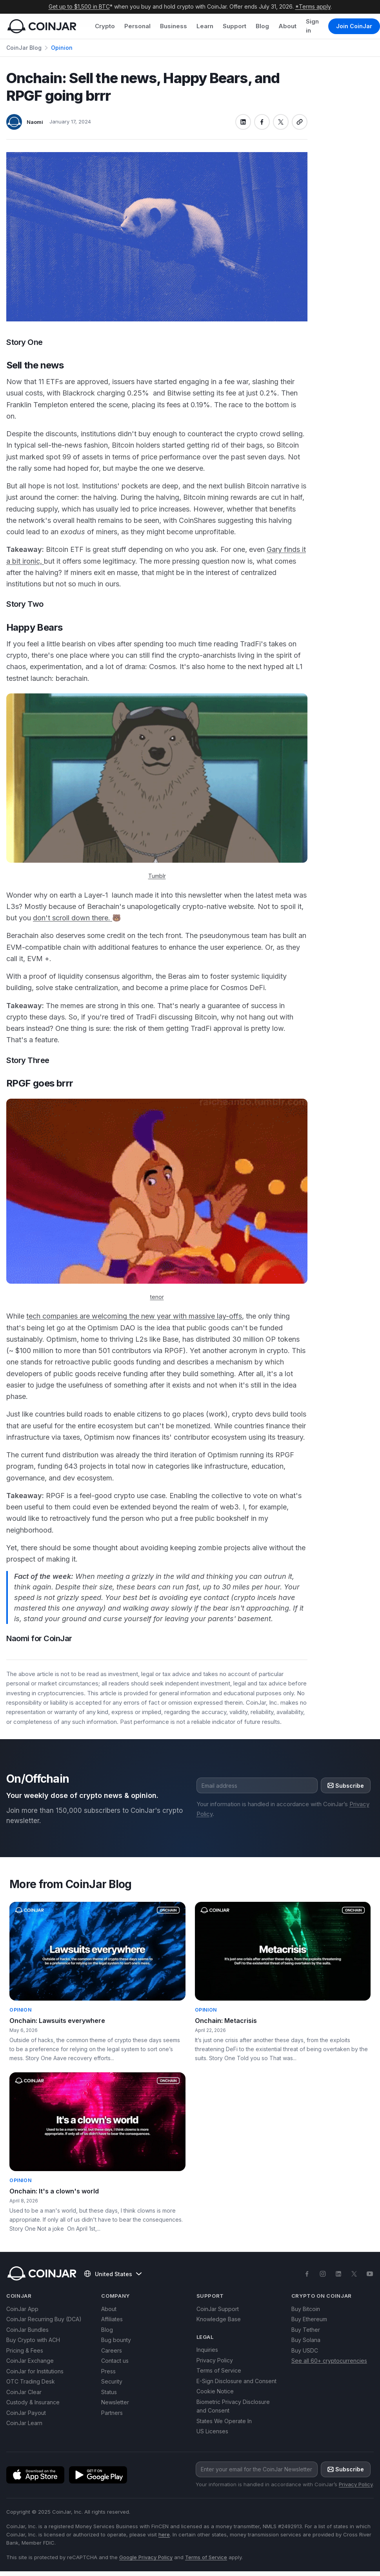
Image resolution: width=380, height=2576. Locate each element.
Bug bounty (116, 2340)
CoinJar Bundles (27, 2329)
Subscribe (345, 1785)
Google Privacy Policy (146, 2557)
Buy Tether (305, 2329)
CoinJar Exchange (30, 2360)
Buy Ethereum (309, 2319)
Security (111, 2381)
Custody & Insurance (33, 2402)
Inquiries (207, 2349)
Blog (262, 26)
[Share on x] (281, 122)
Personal (137, 26)
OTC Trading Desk (30, 2381)
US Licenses (212, 2431)
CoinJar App (22, 2309)
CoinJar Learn (24, 2423)
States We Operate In (224, 2421)
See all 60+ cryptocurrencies (329, 2360)
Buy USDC (304, 2350)
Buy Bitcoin (305, 2309)
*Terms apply (313, 6)
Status (109, 2392)
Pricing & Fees (24, 2350)
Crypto (105, 26)
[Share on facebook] (262, 122)
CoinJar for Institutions (35, 2371)
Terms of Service (218, 2370)
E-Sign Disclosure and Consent (236, 2381)
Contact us (115, 2360)
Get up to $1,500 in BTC (79, 6)
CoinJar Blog (24, 47)
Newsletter (115, 2402)
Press (108, 2371)
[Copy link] (299, 122)
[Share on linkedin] (243, 122)
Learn (204, 26)
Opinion (62, 47)
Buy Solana (305, 2340)
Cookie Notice (215, 2391)
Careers (111, 2350)
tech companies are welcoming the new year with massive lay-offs (134, 1316)
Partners (112, 2412)
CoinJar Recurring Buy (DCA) (44, 2319)
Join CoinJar (354, 26)
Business (173, 26)
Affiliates (112, 2319)
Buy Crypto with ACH (33, 2340)
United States (113, 2273)
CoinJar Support (217, 2309)
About (287, 26)
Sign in (312, 26)
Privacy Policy (214, 2360)
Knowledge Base (218, 2319)
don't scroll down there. (72, 918)
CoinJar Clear (24, 2392)
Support (234, 26)
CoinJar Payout (26, 2412)
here (164, 2534)
